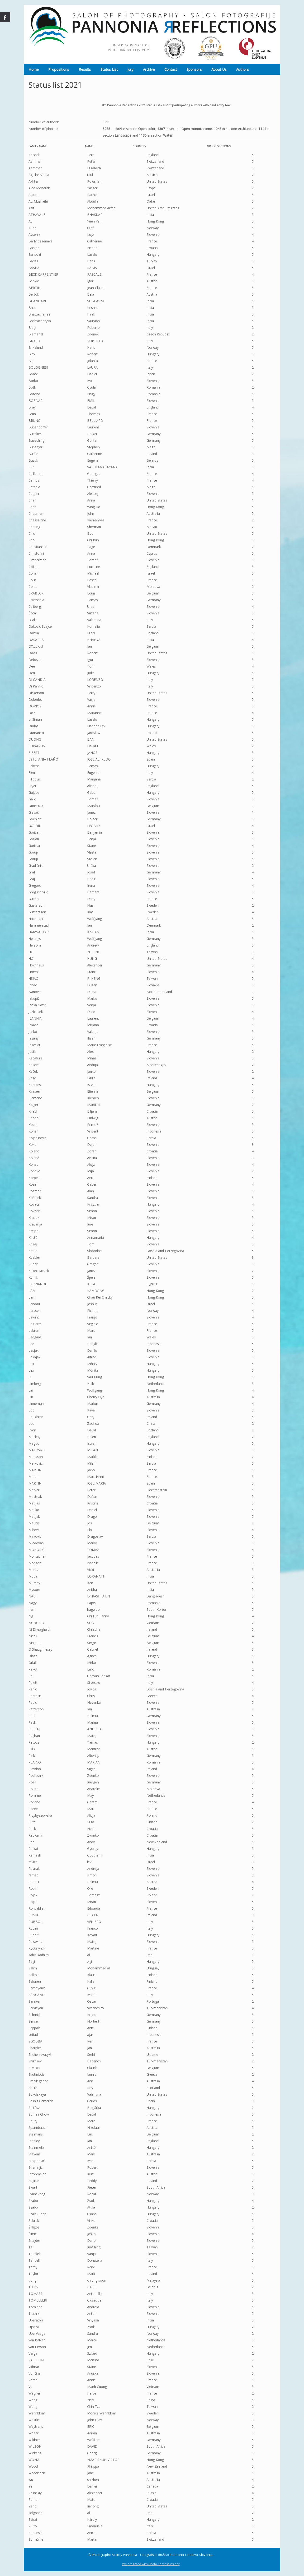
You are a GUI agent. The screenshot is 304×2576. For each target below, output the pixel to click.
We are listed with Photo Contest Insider (151, 2564)
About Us (219, 69)
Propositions (58, 69)
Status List (109, 69)
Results (85, 69)
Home (33, 69)
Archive (149, 69)
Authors (242, 69)
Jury (130, 69)
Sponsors (194, 69)
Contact (170, 69)
